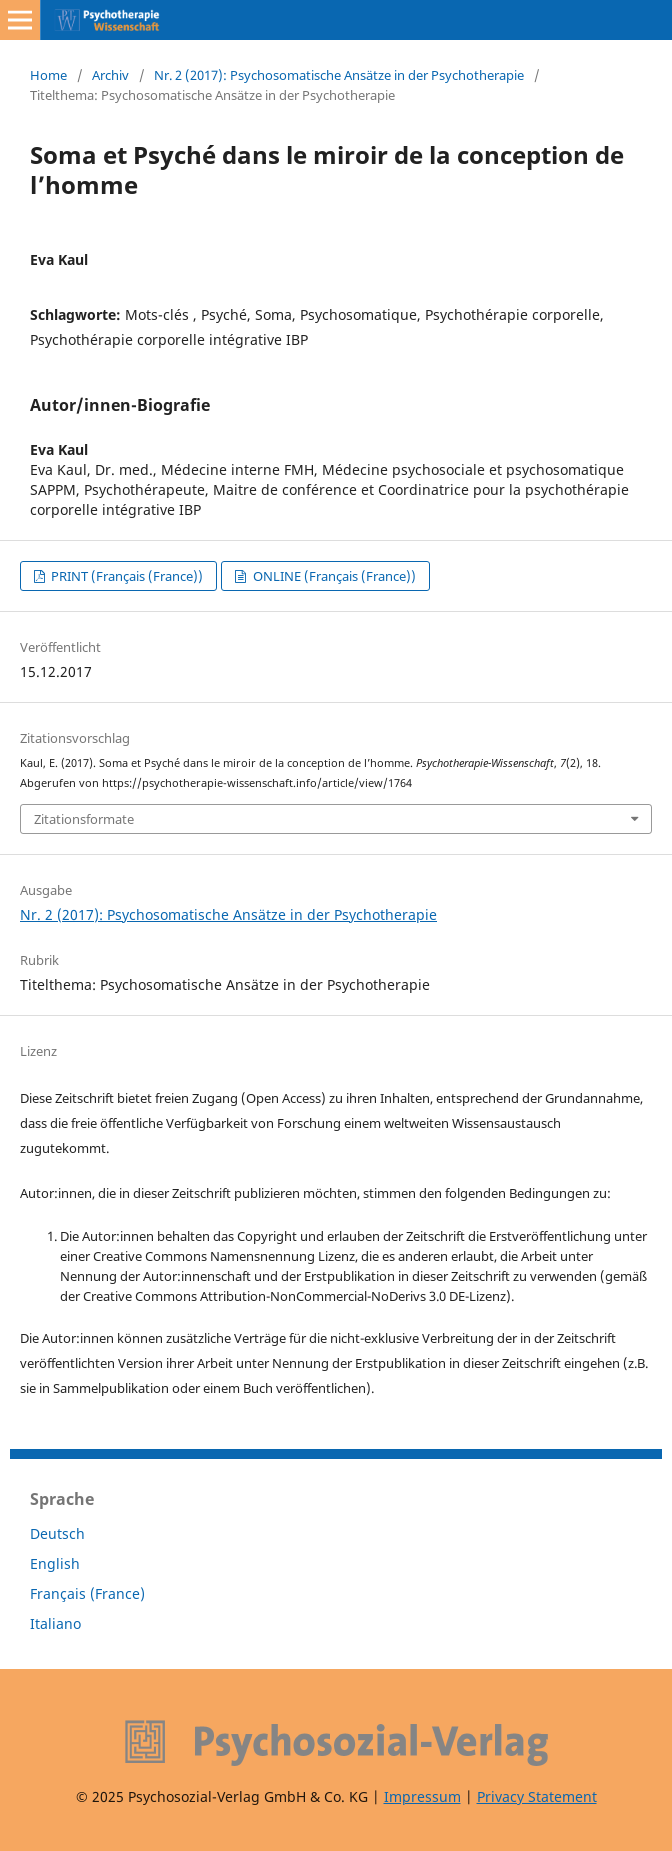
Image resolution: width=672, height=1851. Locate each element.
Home (48, 75)
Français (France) (87, 1593)
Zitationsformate (84, 819)
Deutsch (57, 1533)
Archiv (110, 75)
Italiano (55, 1623)
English (55, 1563)
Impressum (422, 1796)
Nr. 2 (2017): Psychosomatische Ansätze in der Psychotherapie (339, 75)
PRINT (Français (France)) (125, 576)
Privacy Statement (537, 1796)
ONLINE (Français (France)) (333, 576)
